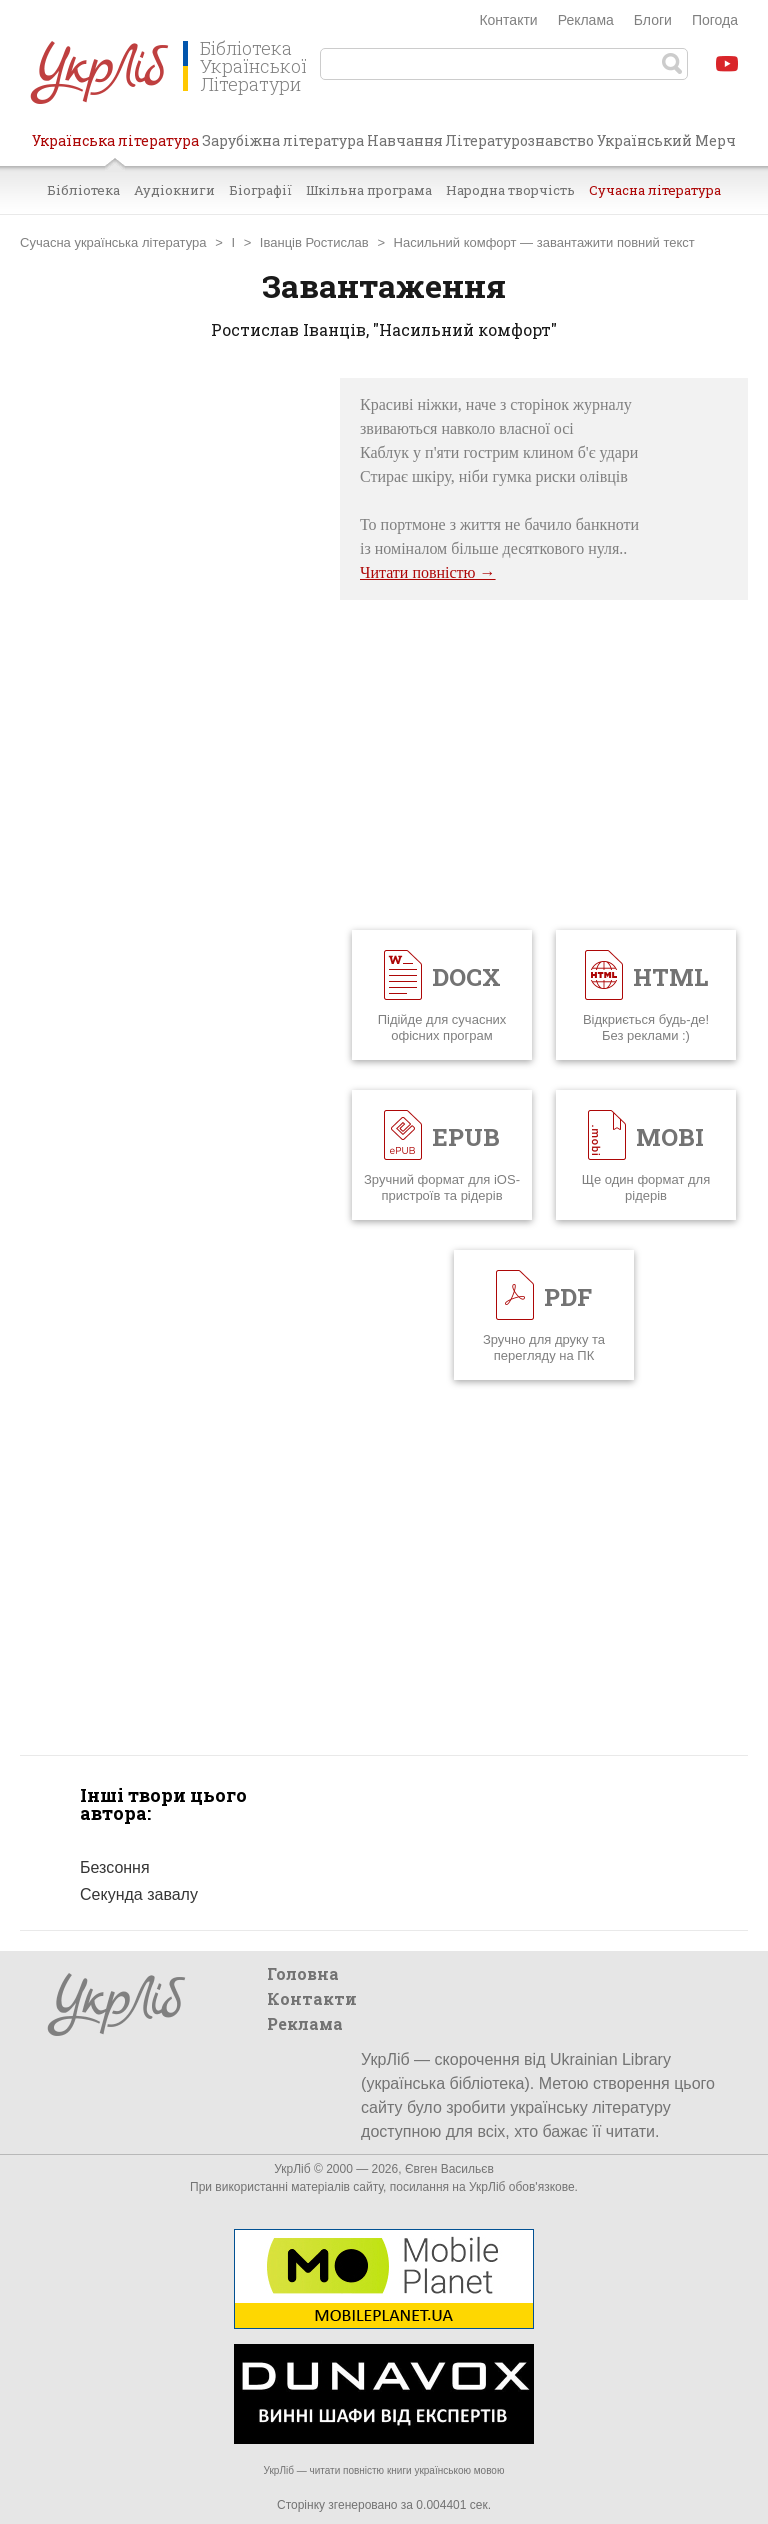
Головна (303, 1973)
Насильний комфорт (455, 242)
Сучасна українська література (113, 242)
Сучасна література (655, 190)
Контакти (508, 20)
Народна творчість (510, 190)
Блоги (653, 20)
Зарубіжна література (283, 140)
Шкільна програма (369, 190)
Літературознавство (519, 140)
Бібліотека (83, 190)
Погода (715, 20)
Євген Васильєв (449, 2169)
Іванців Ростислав (314, 242)
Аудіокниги (174, 190)
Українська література (115, 148)
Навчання (405, 140)
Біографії (260, 190)
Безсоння (115, 1867)
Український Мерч (666, 140)
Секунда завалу (139, 1894)
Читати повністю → (428, 572)
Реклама (586, 20)
